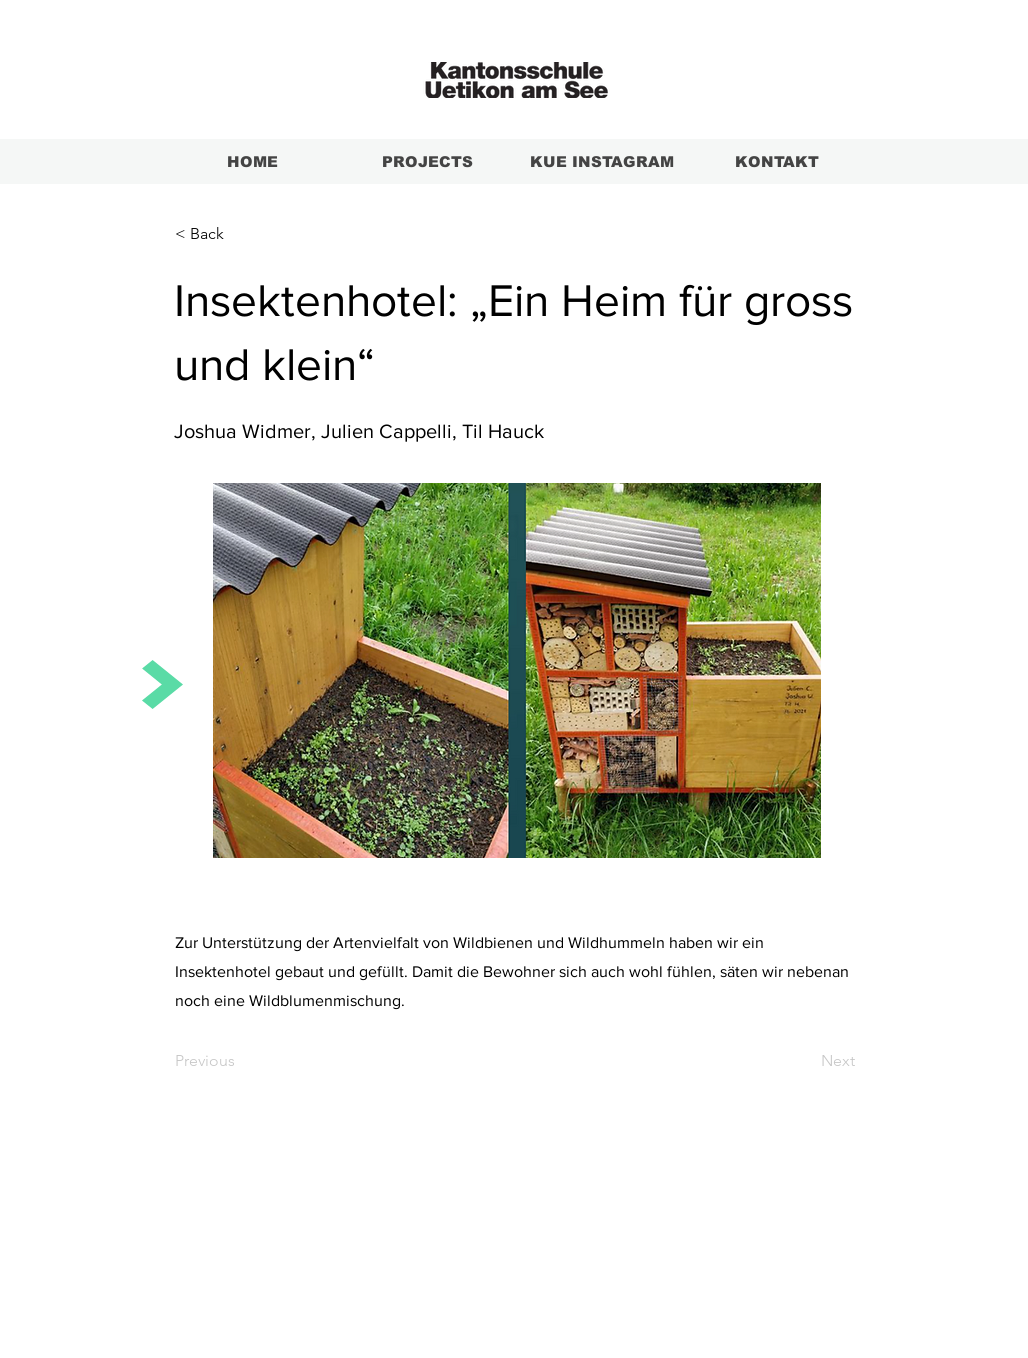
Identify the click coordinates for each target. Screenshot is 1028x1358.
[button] (241, 234)
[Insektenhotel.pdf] (516, 673)
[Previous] (241, 1061)
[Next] (805, 1061)
